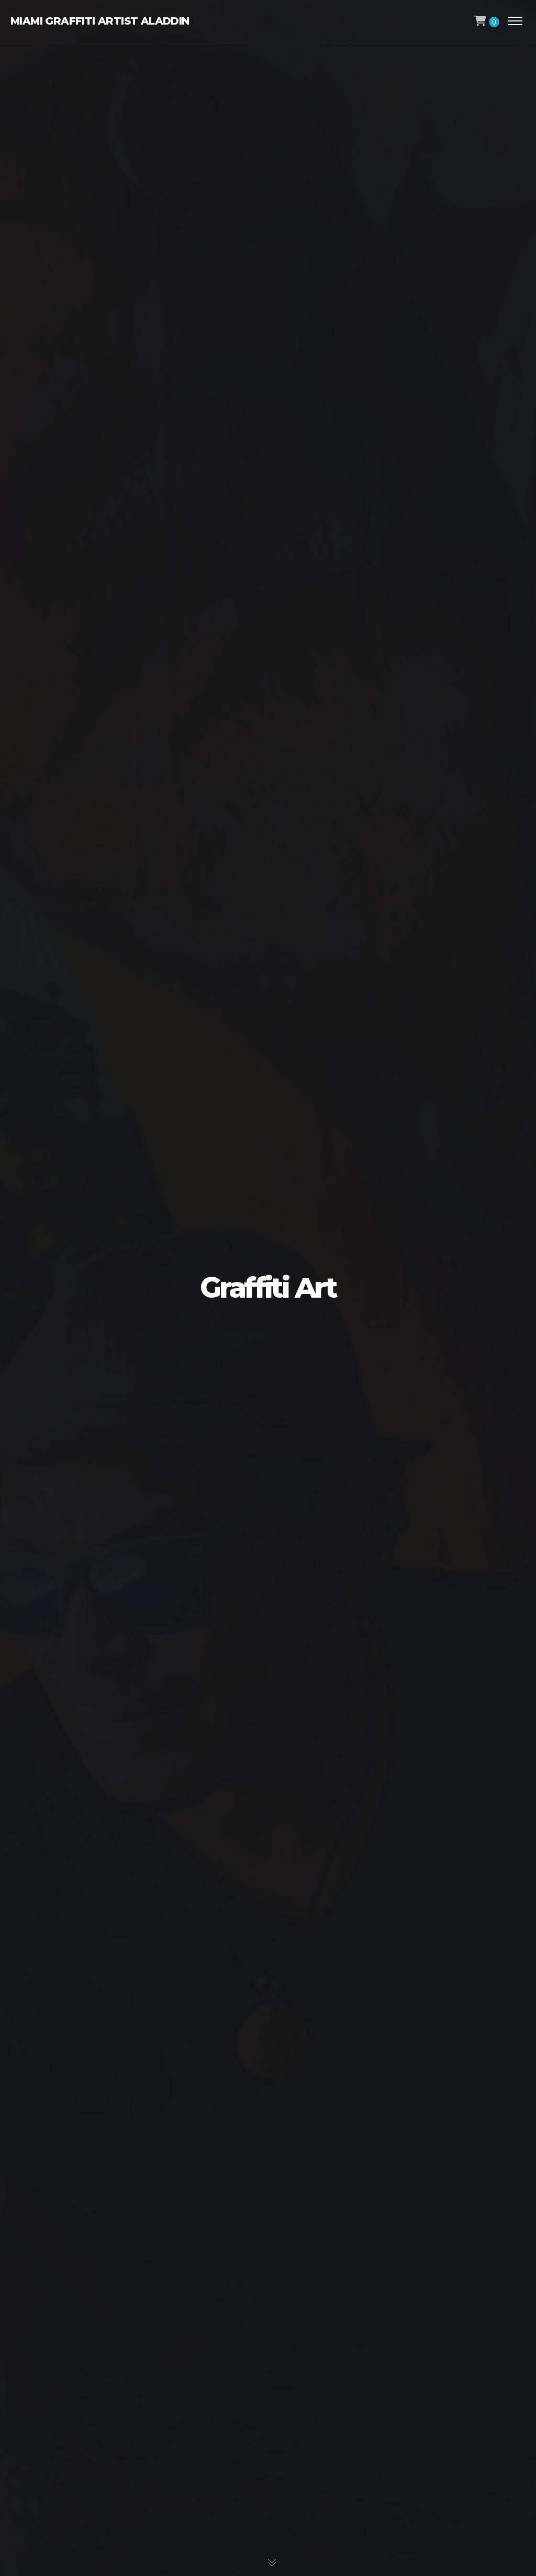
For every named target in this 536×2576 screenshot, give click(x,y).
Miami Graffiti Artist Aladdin (99, 21)
